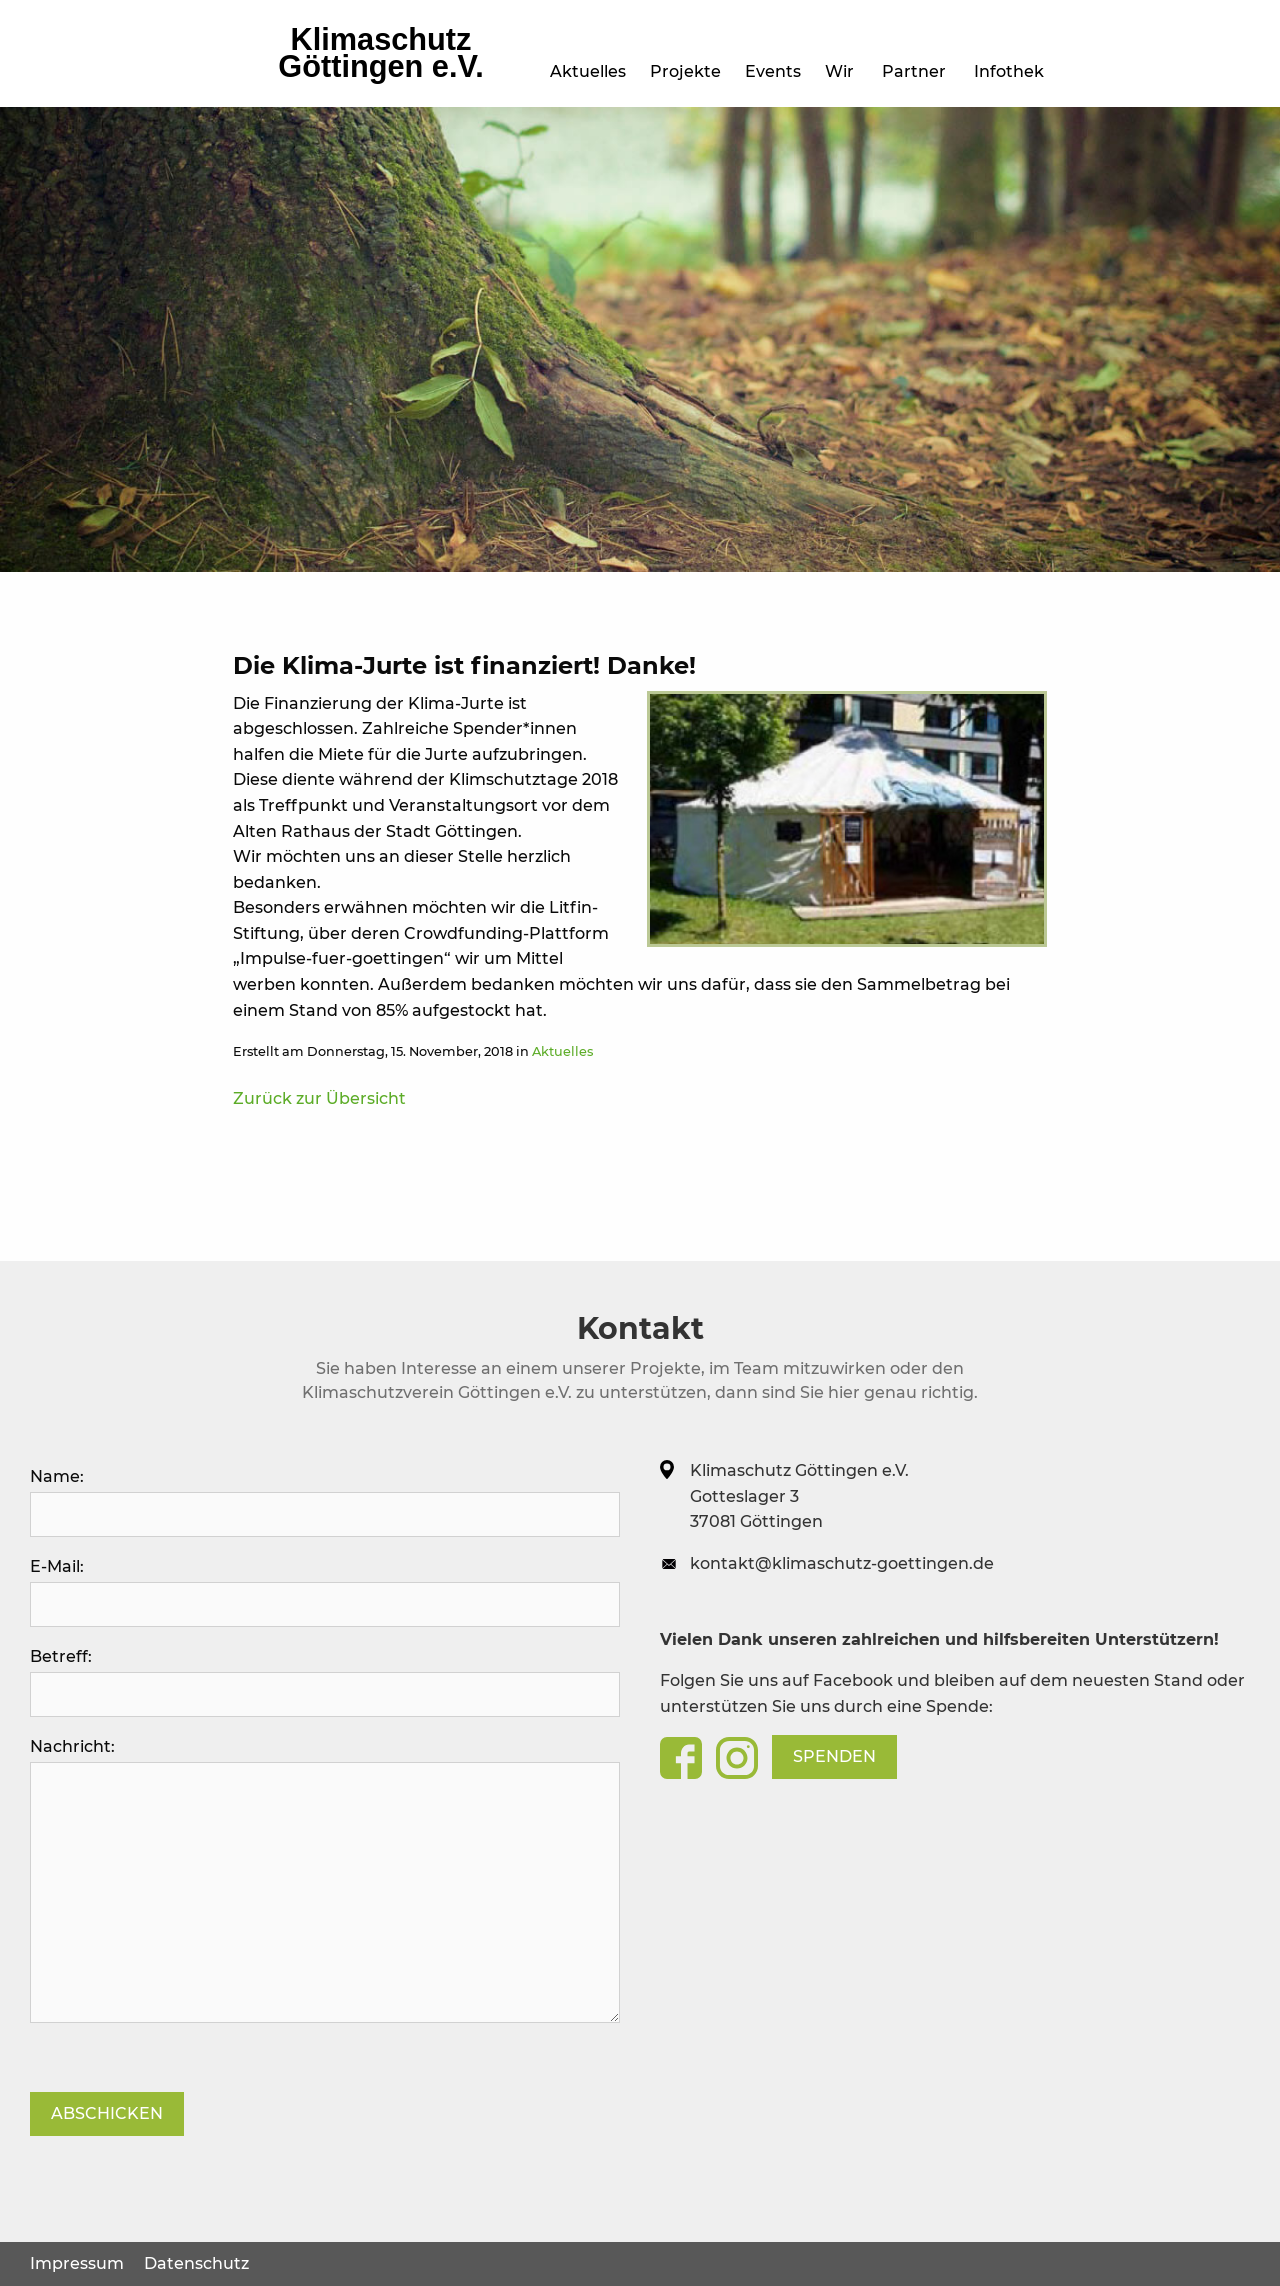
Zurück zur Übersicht (319, 1098)
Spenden (834, 1756)
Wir (843, 71)
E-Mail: (325, 1592)
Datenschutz (196, 2263)
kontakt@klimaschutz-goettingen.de (842, 1563)
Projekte (371, 71)
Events (463, 71)
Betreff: (325, 1682)
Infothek (1013, 71)
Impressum (77, 2263)
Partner (918, 71)
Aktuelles (270, 71)
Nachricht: (325, 1880)
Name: (325, 1502)
